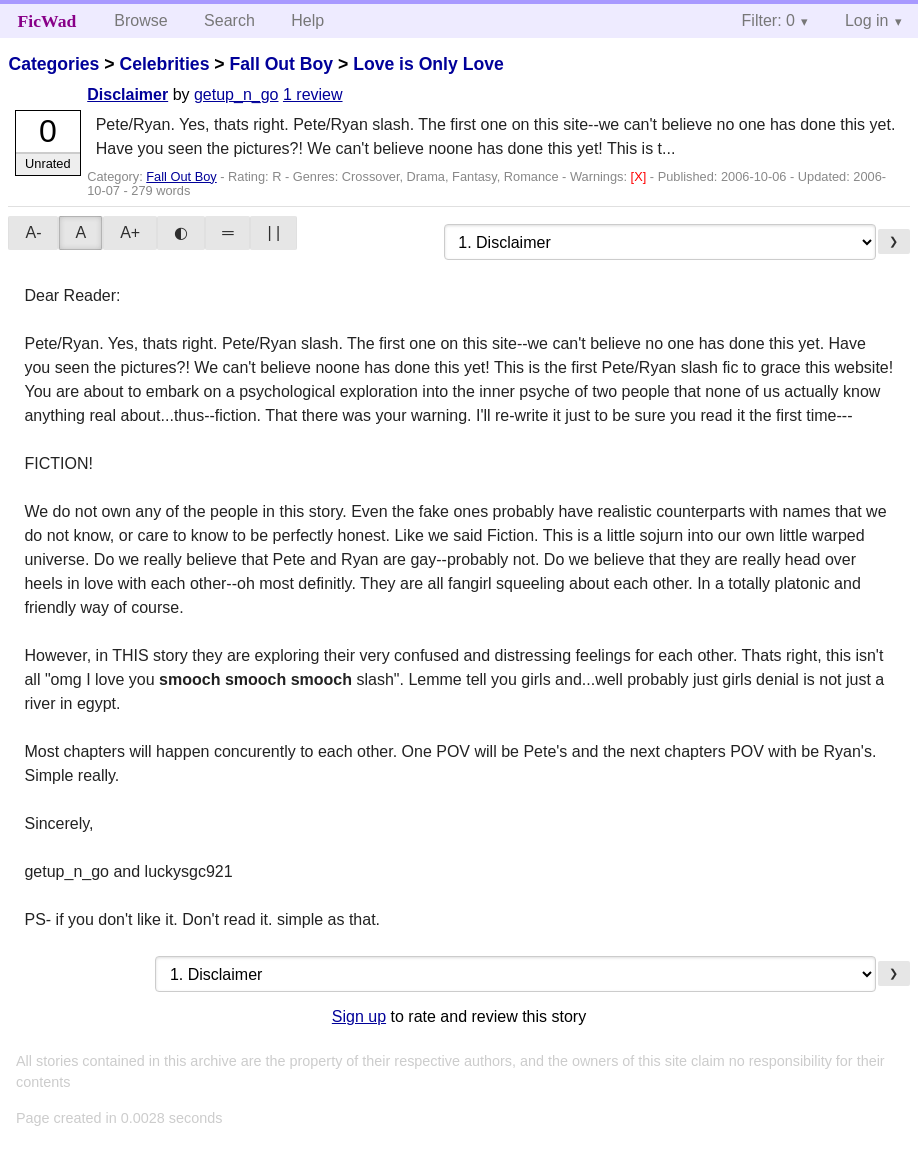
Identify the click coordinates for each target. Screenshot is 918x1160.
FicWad (47, 21)
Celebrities (164, 64)
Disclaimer (127, 94)
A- (33, 232)
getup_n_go (236, 94)
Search (229, 20)
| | (273, 232)
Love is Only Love (428, 64)
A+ (130, 232)
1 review (313, 94)
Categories (53, 64)
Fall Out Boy (281, 64)
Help (307, 20)
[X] (640, 176)
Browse (140, 20)
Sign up (359, 1016)
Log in (867, 20)
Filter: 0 (768, 20)
